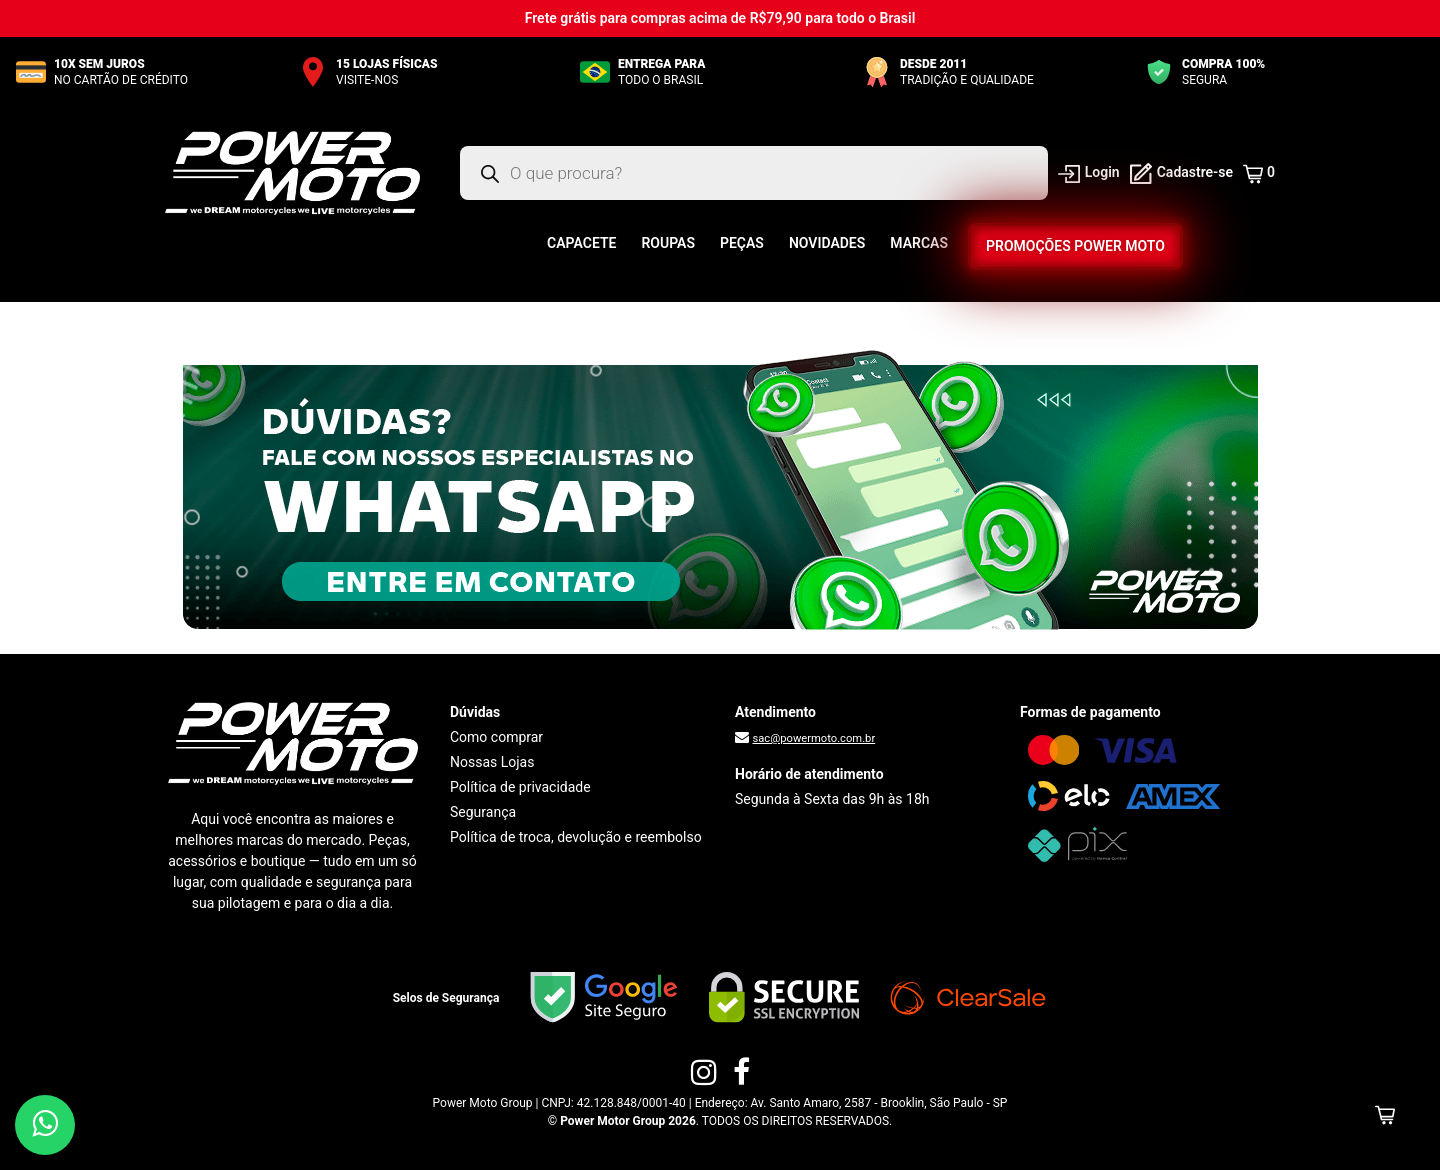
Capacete (581, 243)
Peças (742, 243)
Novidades (827, 243)
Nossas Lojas (492, 762)
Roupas (668, 243)
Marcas (919, 243)
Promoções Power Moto (1076, 246)
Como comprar (496, 737)
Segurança (483, 812)
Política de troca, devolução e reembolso (576, 837)
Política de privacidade (520, 787)
